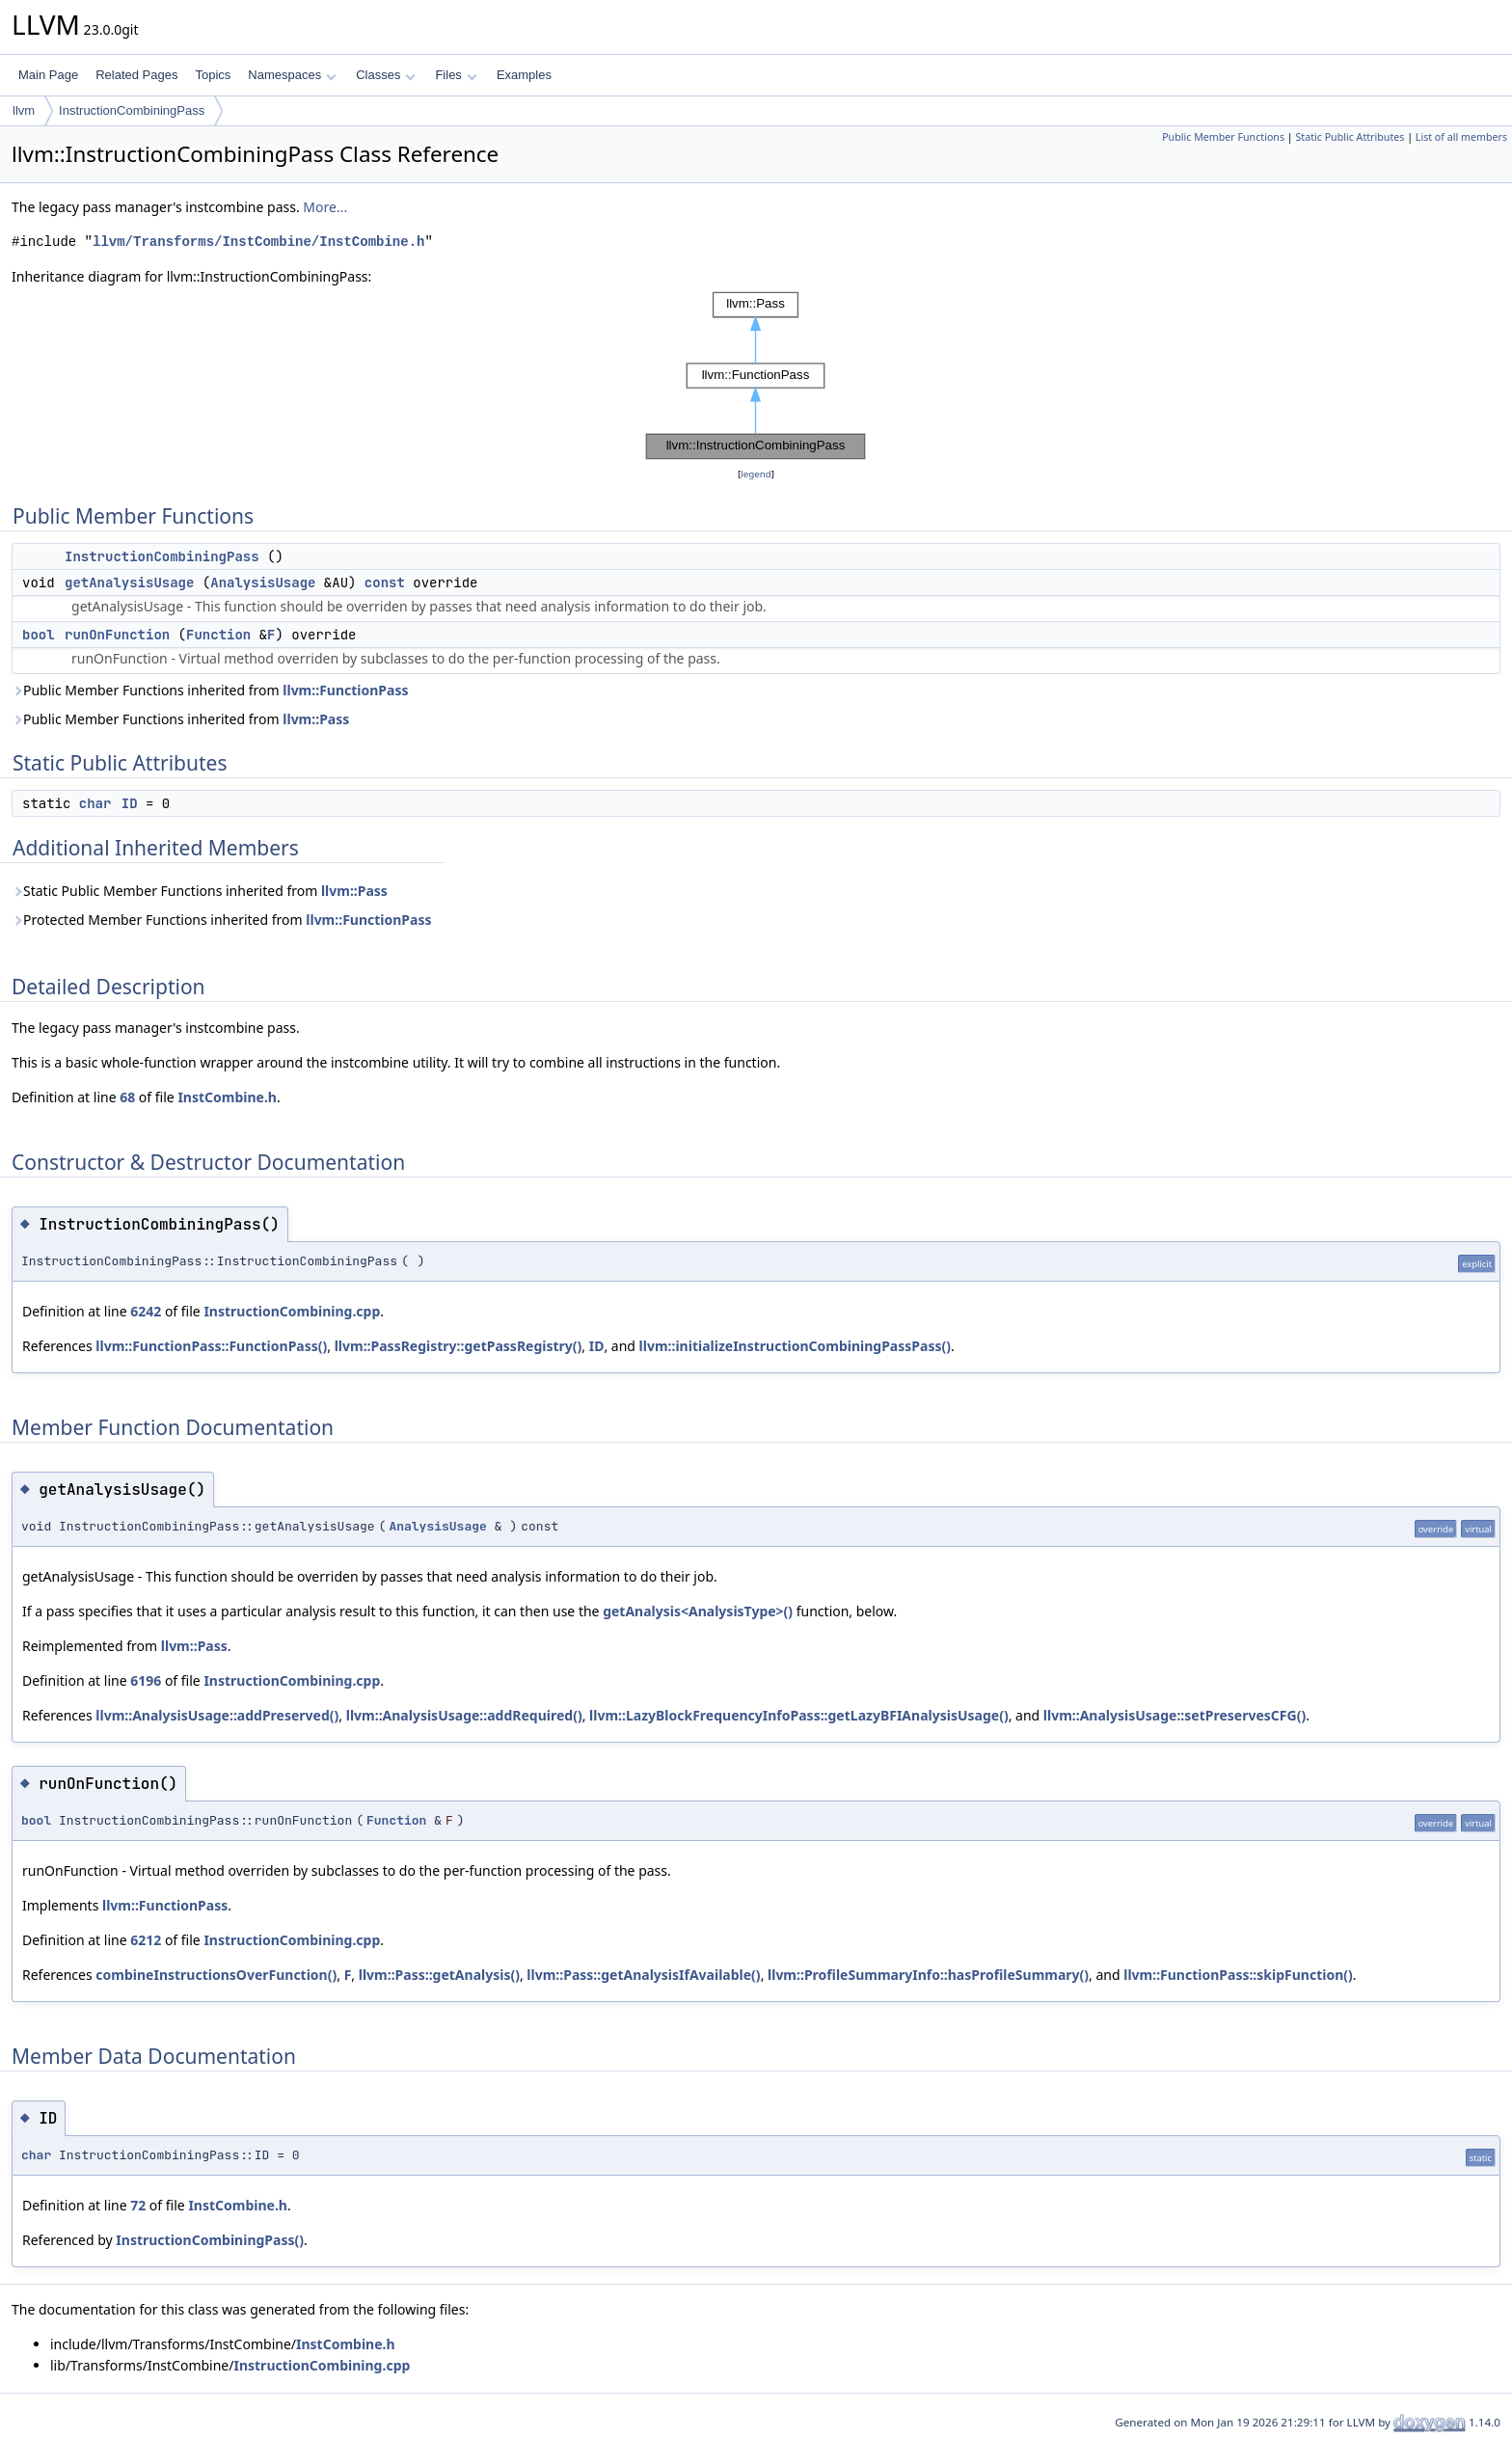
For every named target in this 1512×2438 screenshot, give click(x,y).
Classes (386, 75)
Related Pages (136, 75)
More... (325, 207)
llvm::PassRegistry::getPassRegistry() (458, 1346)
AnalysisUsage (262, 582)
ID (130, 803)
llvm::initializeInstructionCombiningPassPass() (795, 1346)
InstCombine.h (227, 1097)
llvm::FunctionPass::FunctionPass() (211, 1346)
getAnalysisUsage (129, 582)
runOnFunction (117, 634)
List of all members (1461, 137)
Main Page (48, 75)
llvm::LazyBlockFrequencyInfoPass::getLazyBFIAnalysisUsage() (799, 1715)
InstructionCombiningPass (131, 110)
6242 (145, 1311)
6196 (145, 1680)
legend (756, 474)
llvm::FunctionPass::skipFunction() (1238, 1974)
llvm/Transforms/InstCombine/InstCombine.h (258, 241)
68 (127, 1097)
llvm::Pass (316, 719)
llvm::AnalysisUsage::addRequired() (464, 1715)
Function (218, 634)
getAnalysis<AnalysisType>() (698, 1611)
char (95, 803)
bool (38, 634)
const (384, 582)
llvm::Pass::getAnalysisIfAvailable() (643, 1974)
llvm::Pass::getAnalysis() (439, 1974)
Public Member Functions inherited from (210, 690)
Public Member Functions (1223, 137)
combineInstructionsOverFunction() (216, 1974)
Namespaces (292, 75)
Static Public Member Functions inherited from (200, 890)
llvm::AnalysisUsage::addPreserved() (216, 1715)
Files (455, 75)
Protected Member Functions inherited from (222, 919)
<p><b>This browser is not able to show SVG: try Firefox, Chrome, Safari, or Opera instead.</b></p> (756, 375)
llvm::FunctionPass (345, 690)
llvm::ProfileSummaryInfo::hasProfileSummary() (928, 1974)
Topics (212, 75)
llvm (24, 110)
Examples (524, 75)
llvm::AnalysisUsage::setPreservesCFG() (1174, 1715)
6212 (145, 1940)
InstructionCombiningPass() (210, 2240)
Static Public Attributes (1349, 137)
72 (138, 2205)
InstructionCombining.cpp (291, 1311)
